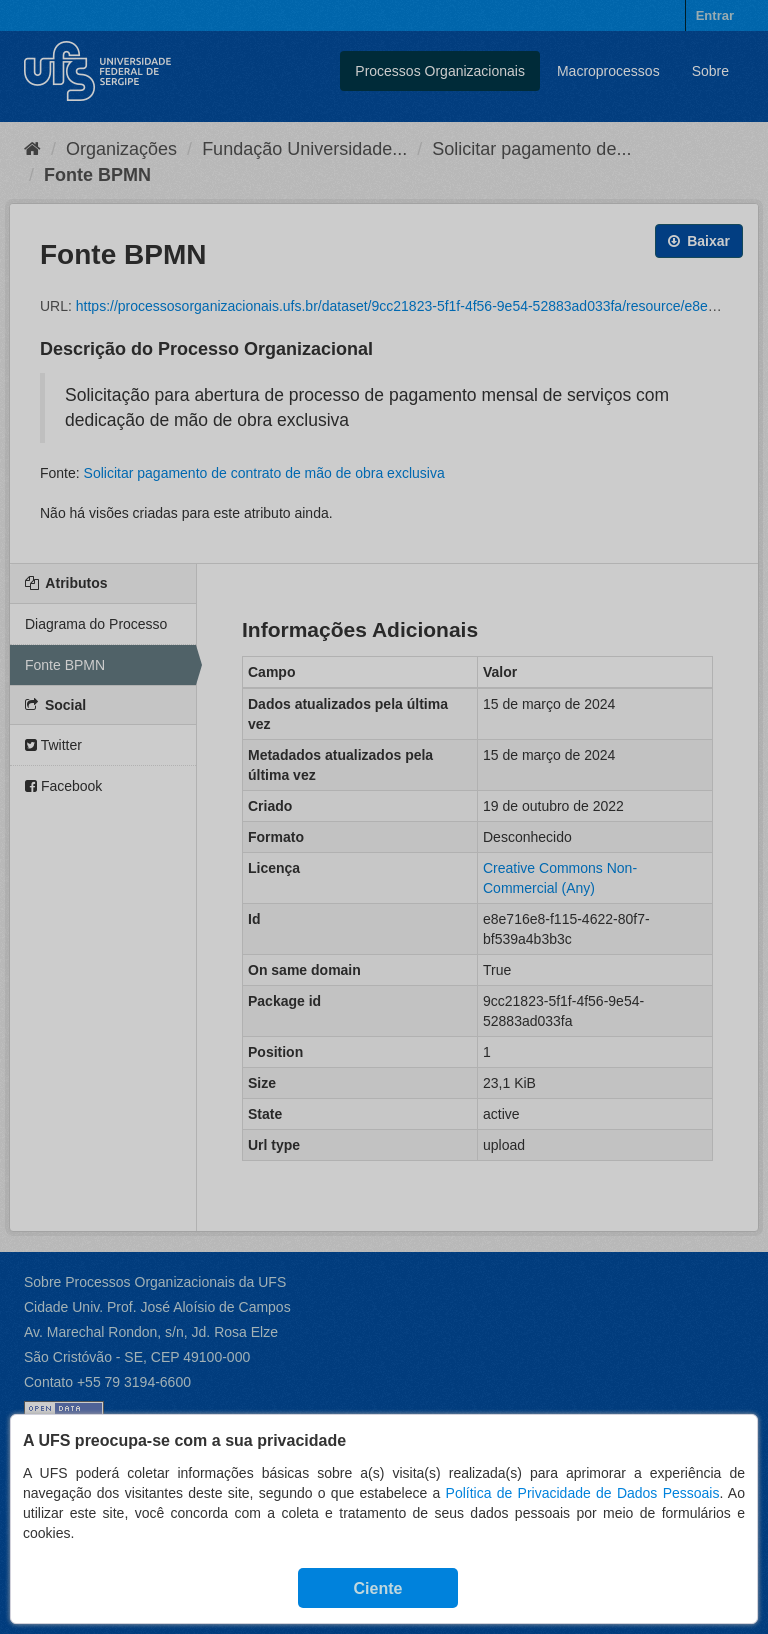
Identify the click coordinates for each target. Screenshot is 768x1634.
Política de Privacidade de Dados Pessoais (583, 1493)
